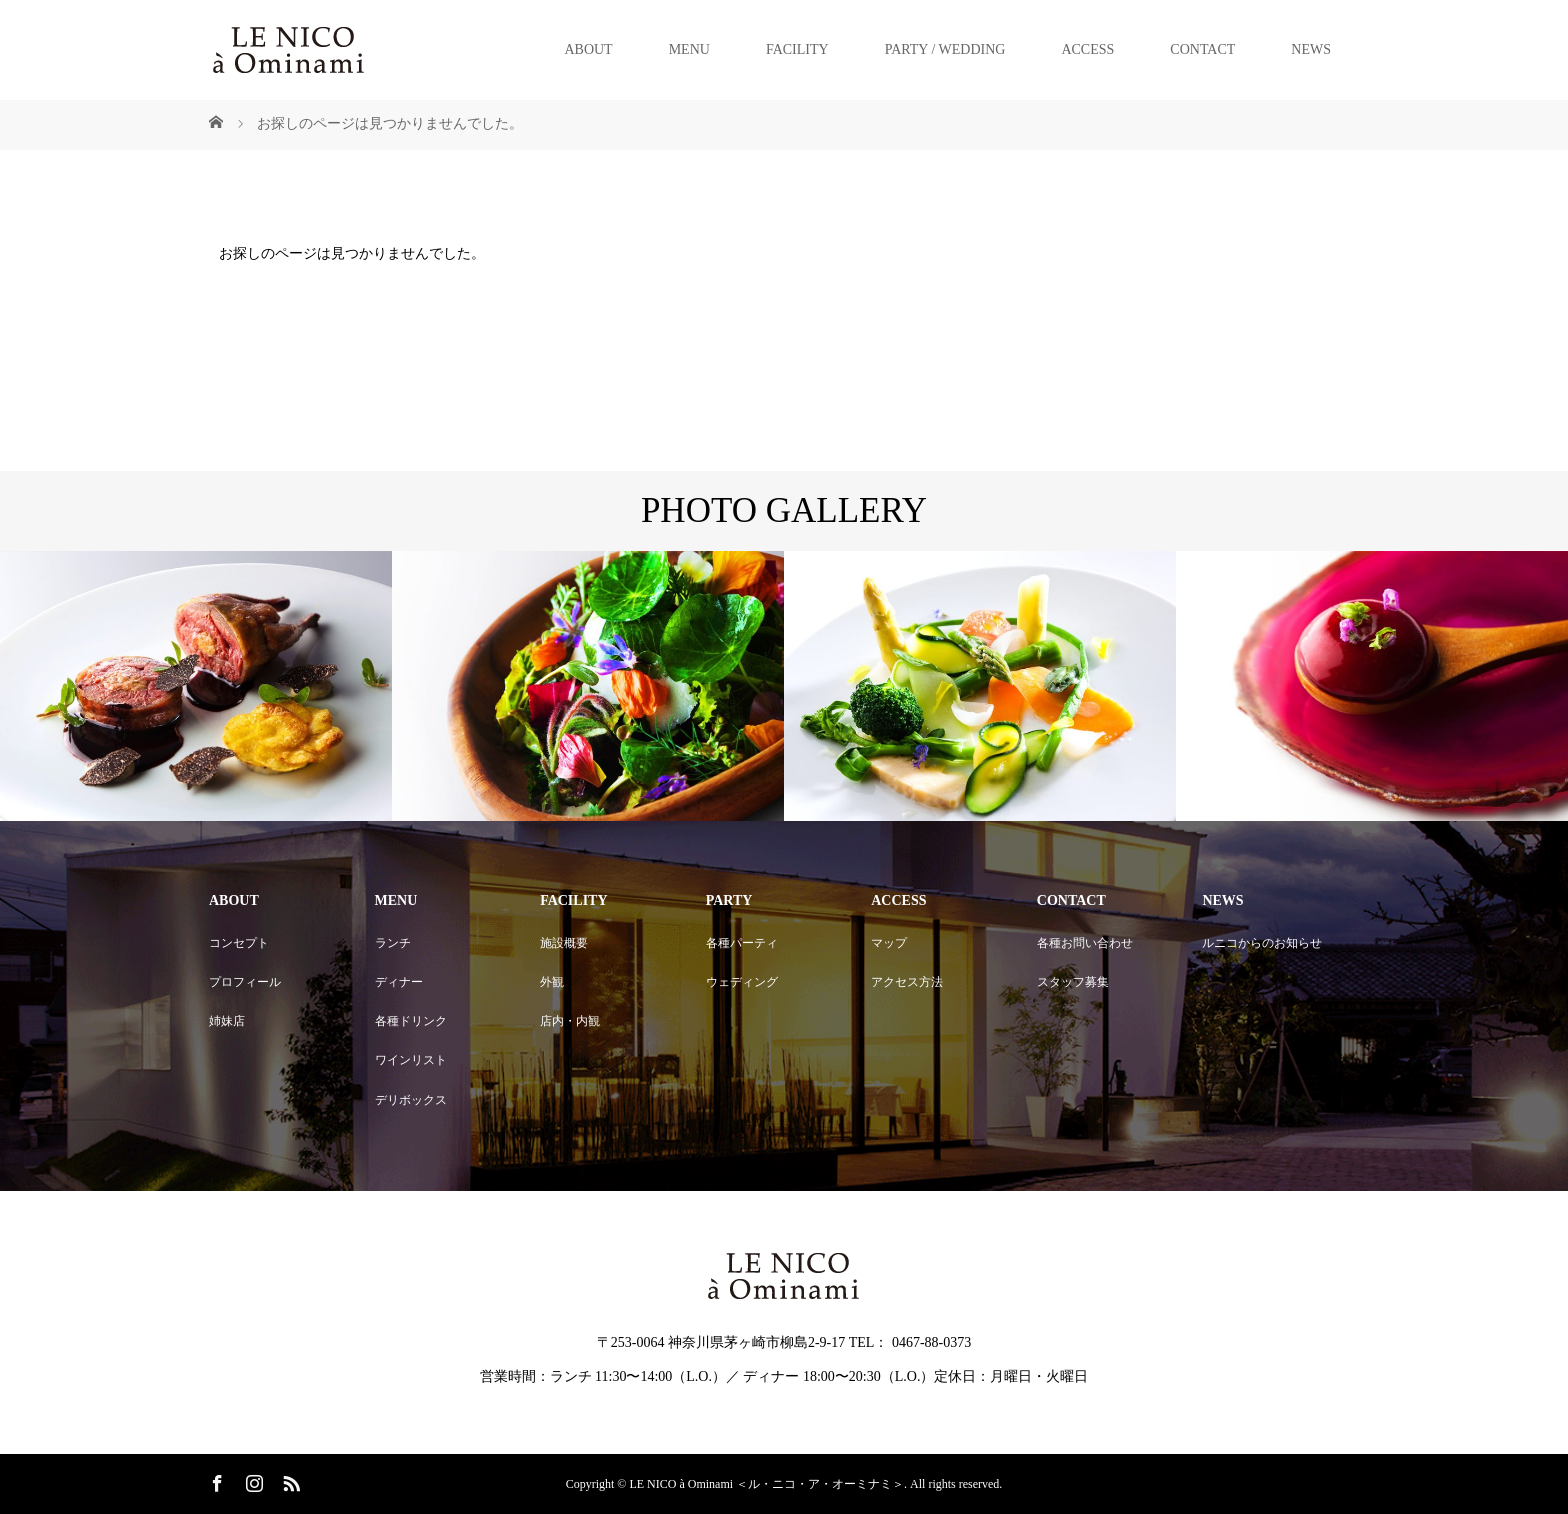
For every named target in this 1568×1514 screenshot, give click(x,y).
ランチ (393, 943)
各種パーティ (742, 943)
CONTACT (1202, 49)
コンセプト (239, 943)
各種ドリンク (411, 1021)
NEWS (1311, 49)
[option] (196, 686)
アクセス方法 (907, 982)
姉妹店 (227, 1021)
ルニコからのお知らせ (1262, 943)
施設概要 (564, 943)
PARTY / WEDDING (945, 49)
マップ (889, 943)
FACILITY (797, 49)
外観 (552, 982)
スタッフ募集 (1073, 982)
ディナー (399, 982)
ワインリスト (411, 1060)
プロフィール (245, 982)
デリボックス (411, 1100)
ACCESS (1087, 49)
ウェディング (742, 982)
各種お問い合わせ (1085, 943)
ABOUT (588, 49)
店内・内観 (570, 1021)
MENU (689, 49)
